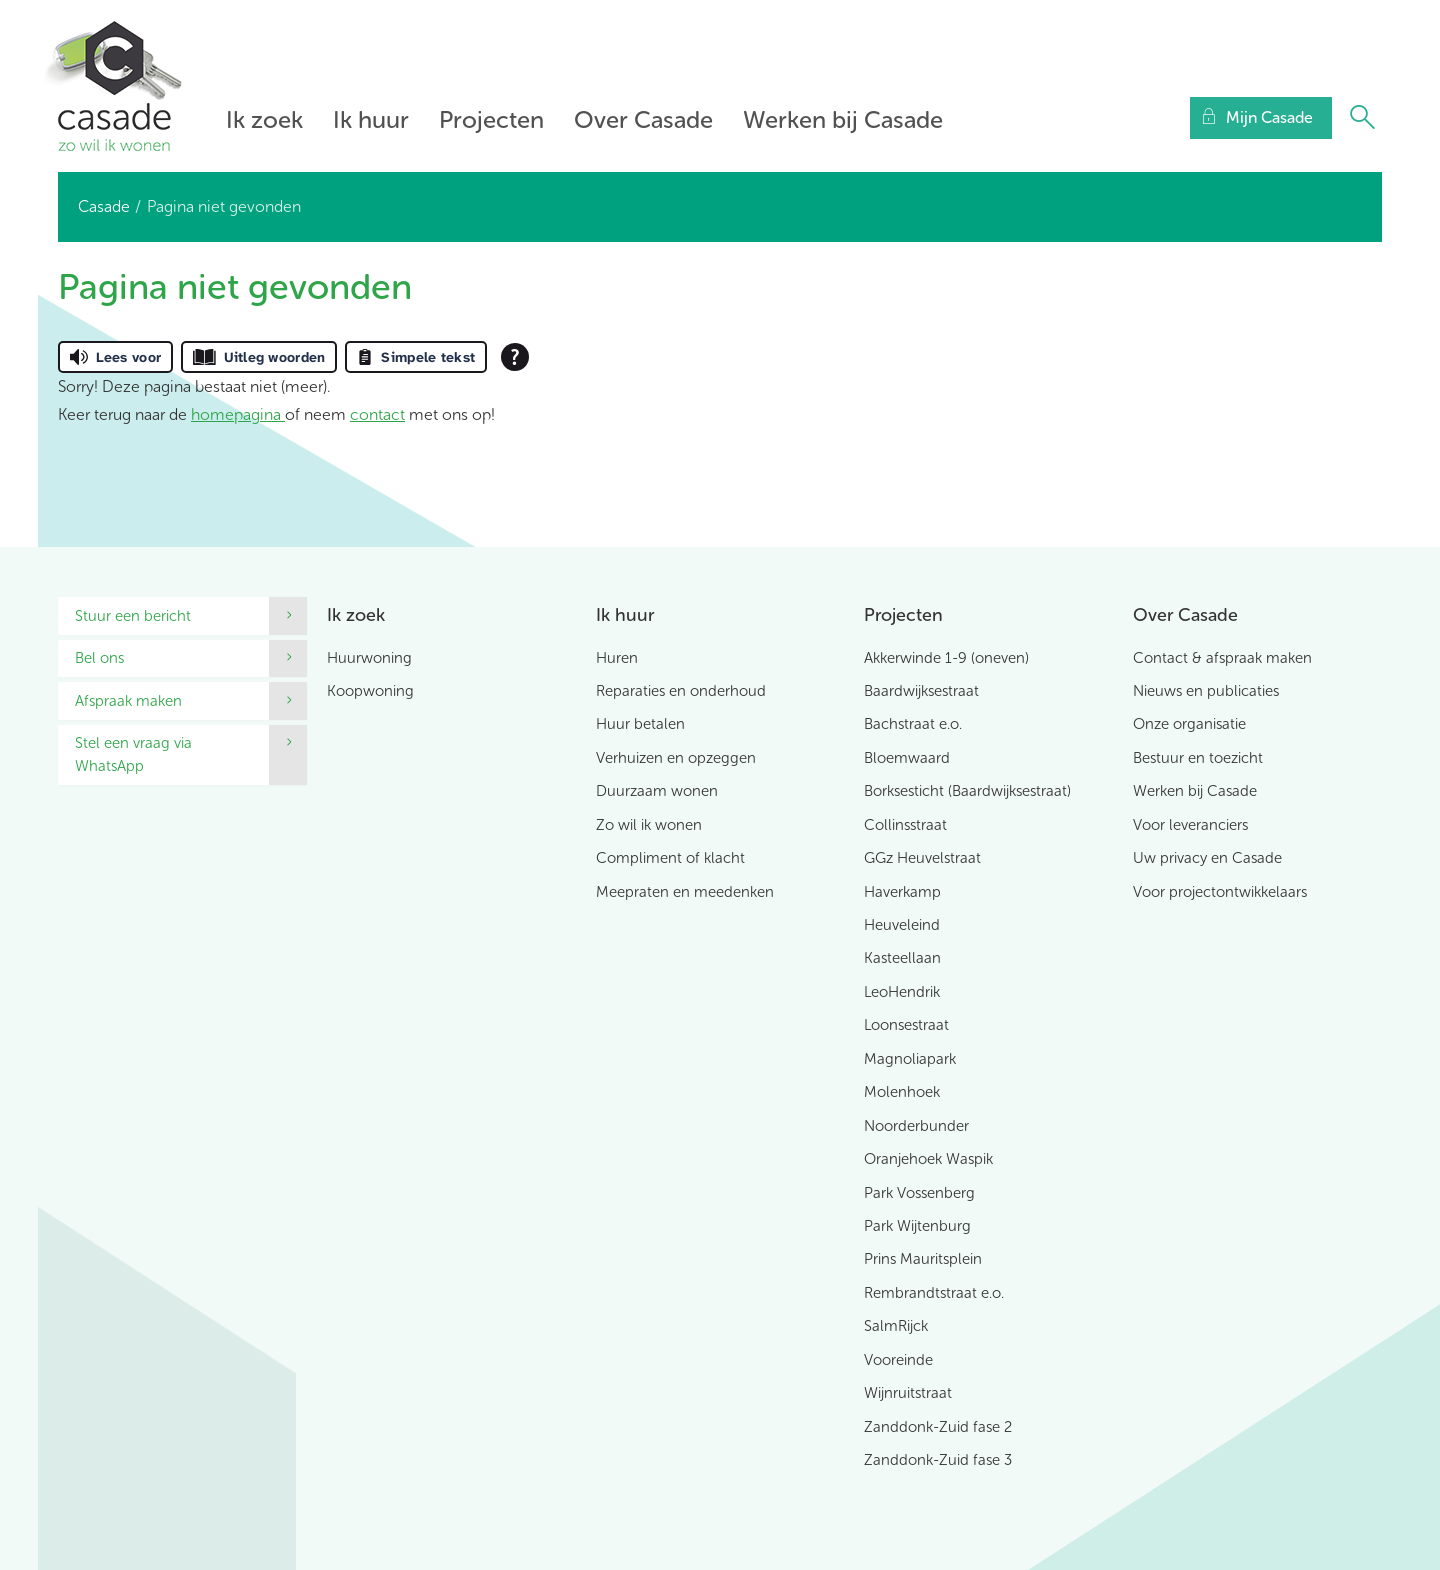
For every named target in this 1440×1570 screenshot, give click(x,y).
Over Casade (643, 119)
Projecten (491, 119)
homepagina (238, 414)
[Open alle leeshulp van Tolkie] (515, 357)
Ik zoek (264, 119)
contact (377, 414)
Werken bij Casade (843, 119)
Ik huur (371, 119)
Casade (104, 206)
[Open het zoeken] (1362, 118)
